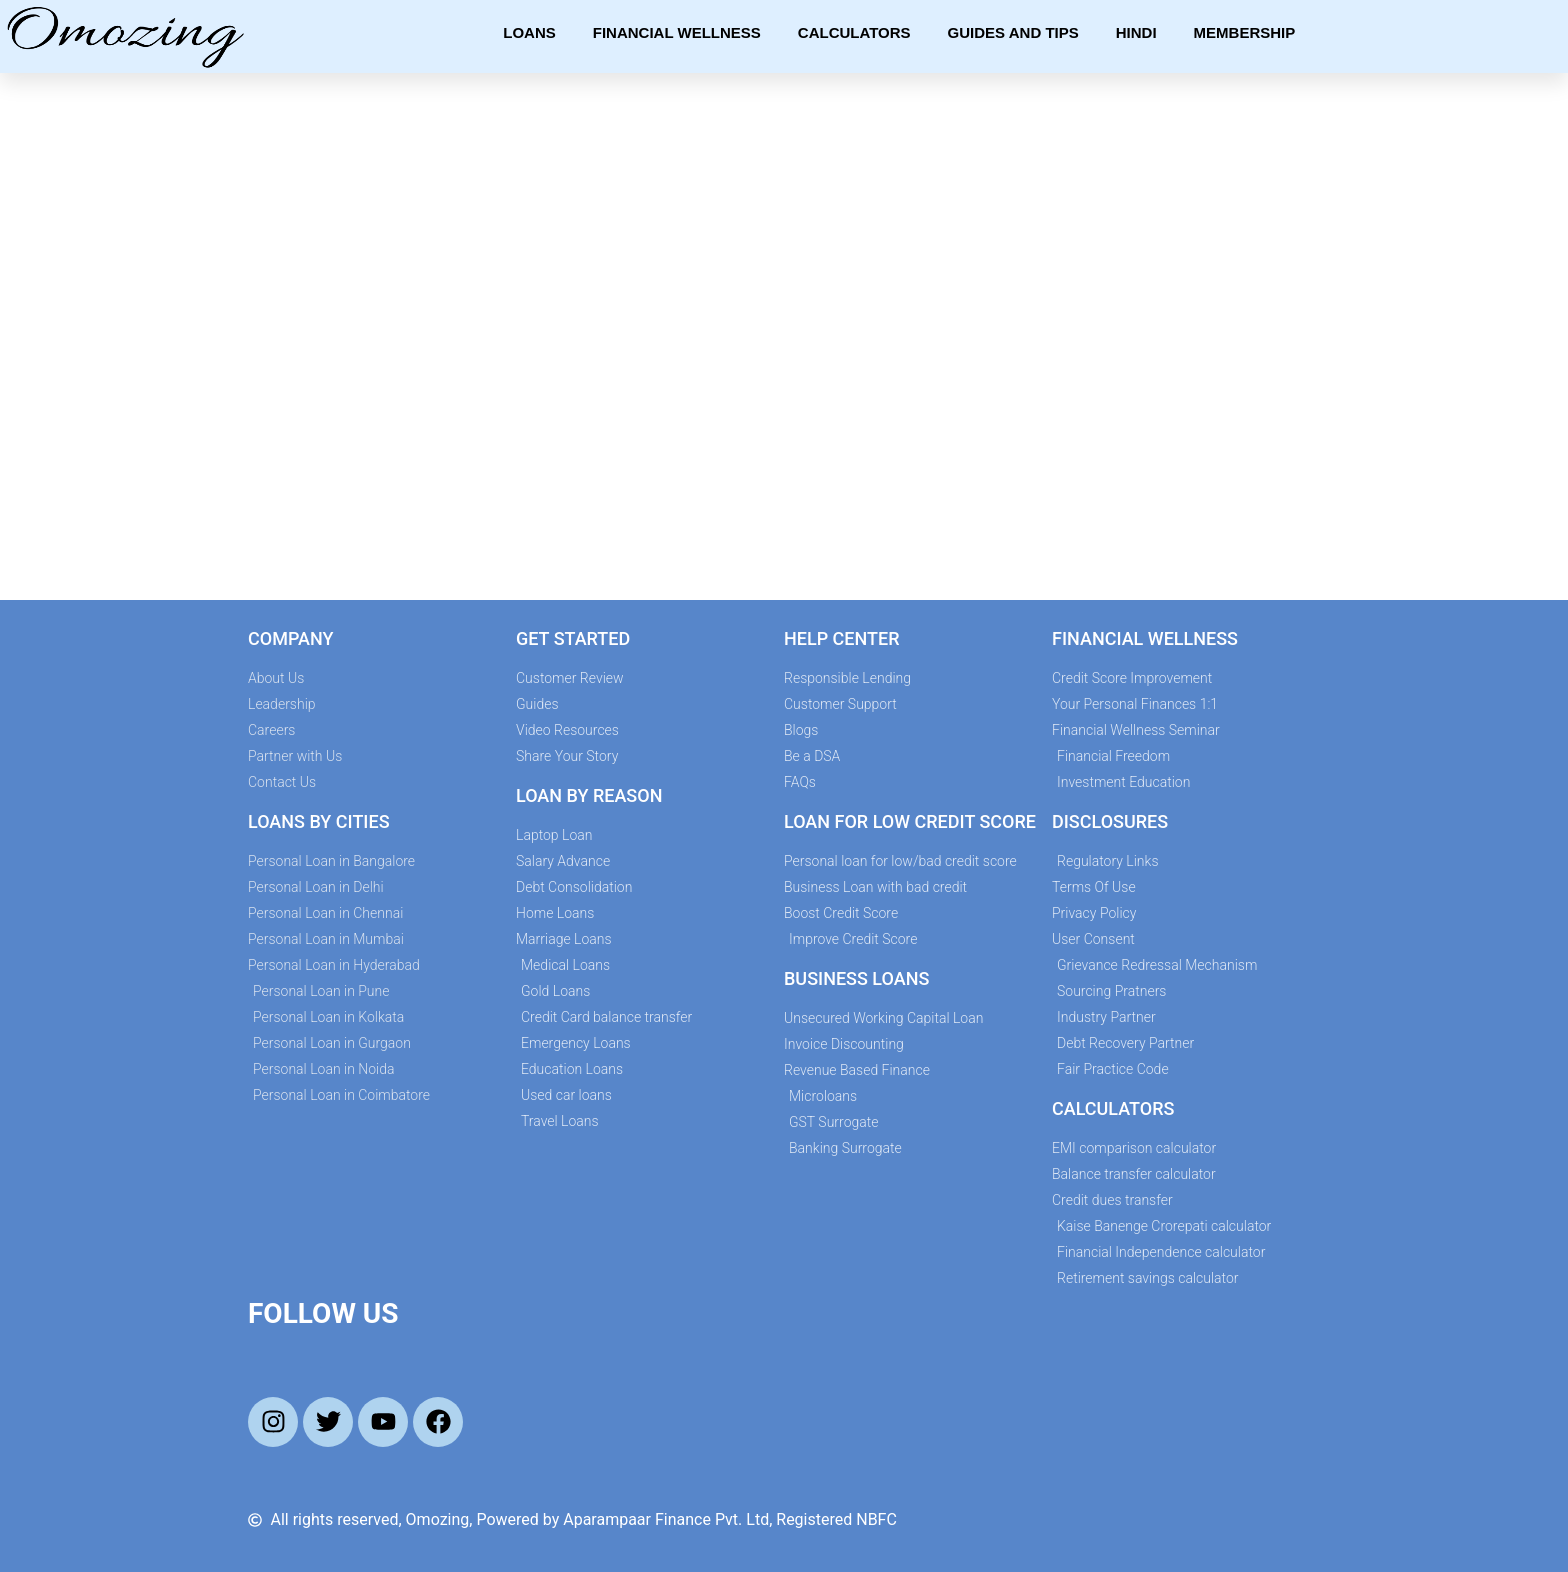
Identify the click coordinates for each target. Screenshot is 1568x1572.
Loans (529, 32)
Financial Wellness (677, 32)
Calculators (854, 32)
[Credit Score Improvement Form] (778, 333)
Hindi (1136, 32)
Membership (1245, 32)
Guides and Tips (1013, 32)
